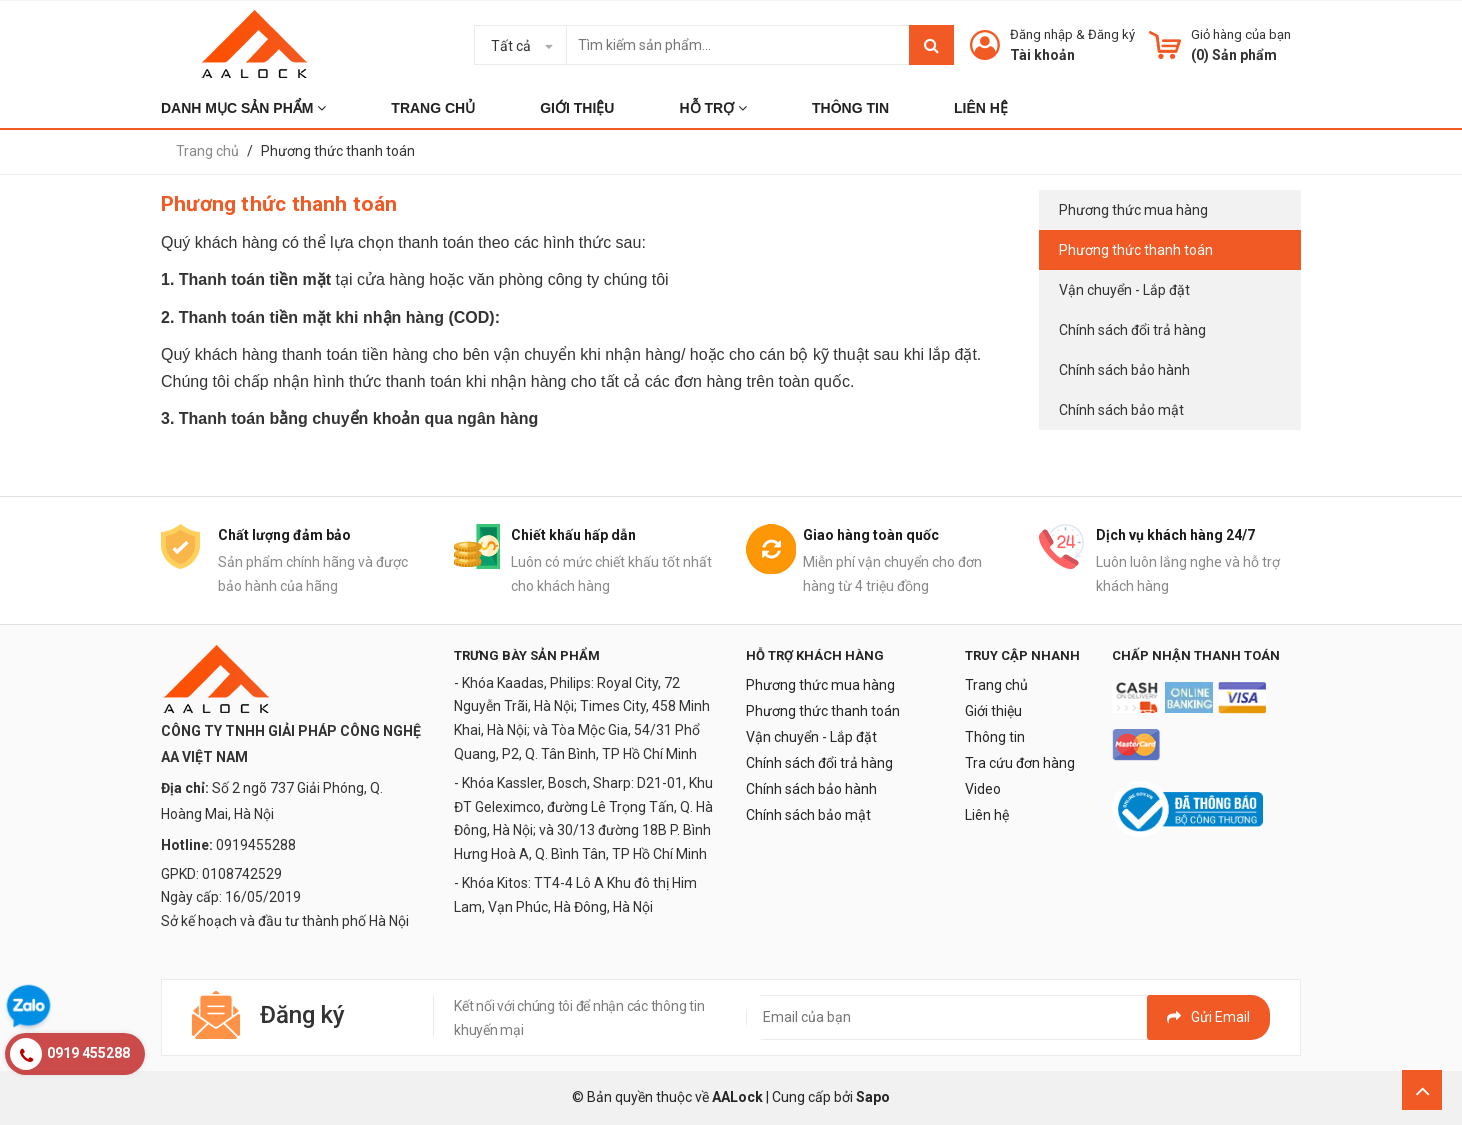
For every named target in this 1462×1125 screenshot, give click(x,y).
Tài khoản (1042, 55)
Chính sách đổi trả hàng (1132, 330)
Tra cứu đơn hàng (1020, 763)
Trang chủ (996, 685)
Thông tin (995, 737)
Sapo (873, 1097)
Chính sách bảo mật (1121, 410)
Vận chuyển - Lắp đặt (1124, 290)
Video (983, 789)
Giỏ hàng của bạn (1241, 34)
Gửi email (1208, 1017)
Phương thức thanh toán (1136, 250)
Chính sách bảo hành (1124, 370)
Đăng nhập (1041, 34)
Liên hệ (987, 815)
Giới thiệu (993, 711)
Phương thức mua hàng (1133, 210)
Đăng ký (1111, 34)
